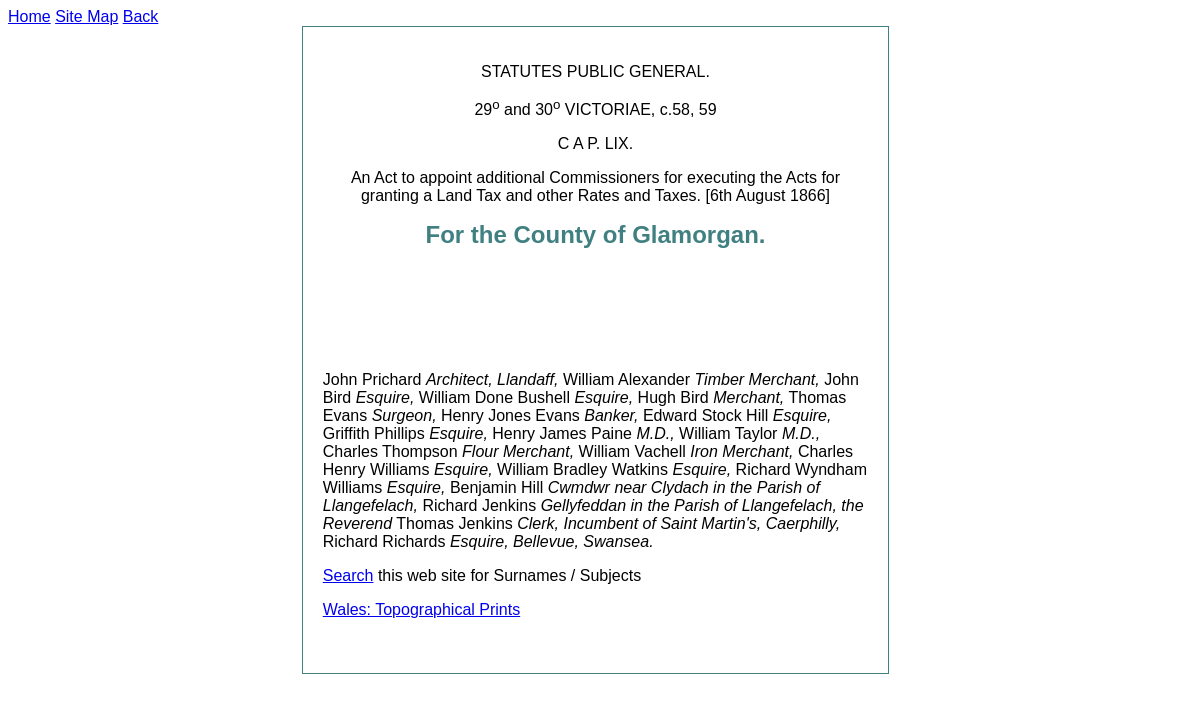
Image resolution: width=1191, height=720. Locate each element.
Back (141, 16)
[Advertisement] (687, 310)
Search (348, 575)
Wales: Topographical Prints (421, 609)
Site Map (86, 16)
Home (29, 16)
